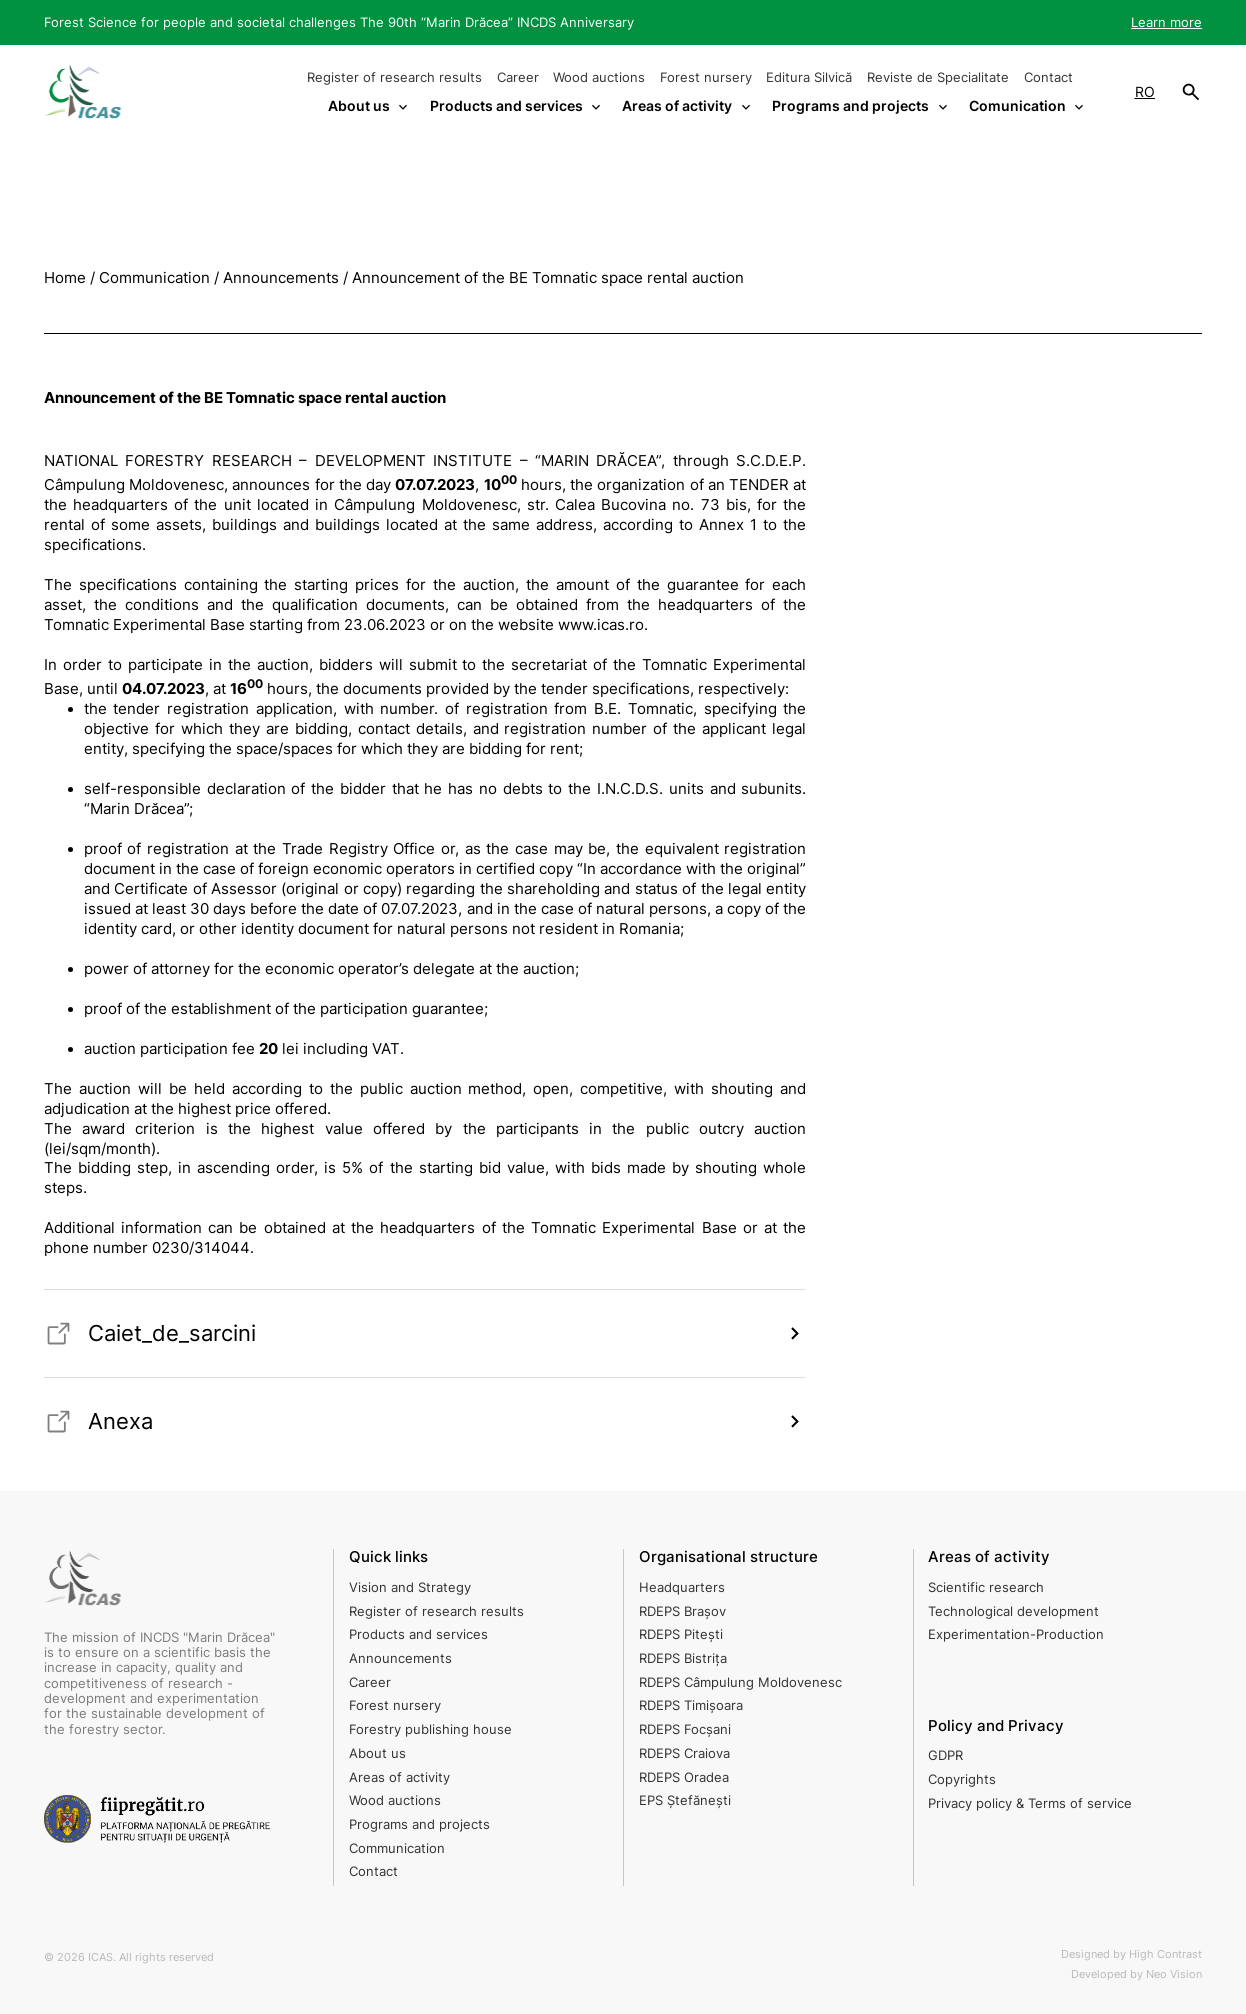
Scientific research (986, 1587)
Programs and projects (419, 1824)
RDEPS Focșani (685, 1729)
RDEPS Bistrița (683, 1658)
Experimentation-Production (1016, 1634)
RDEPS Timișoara (691, 1705)
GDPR (945, 1755)
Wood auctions (599, 77)
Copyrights (962, 1779)
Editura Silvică (809, 77)
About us (377, 1753)
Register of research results (394, 77)
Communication (397, 1848)
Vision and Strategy (410, 1587)
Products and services (418, 1634)
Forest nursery (706, 77)
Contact (1048, 77)
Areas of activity (399, 1777)
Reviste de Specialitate (938, 77)
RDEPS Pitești (681, 1634)
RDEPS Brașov (682, 1611)
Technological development (1013, 1611)
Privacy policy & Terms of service (1030, 1803)
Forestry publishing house (430, 1729)
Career (518, 77)
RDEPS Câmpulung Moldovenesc (740, 1682)
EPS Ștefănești (685, 1800)
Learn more (1166, 22)
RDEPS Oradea (684, 1777)
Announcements (400, 1658)
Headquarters (682, 1587)
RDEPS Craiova (684, 1753)
